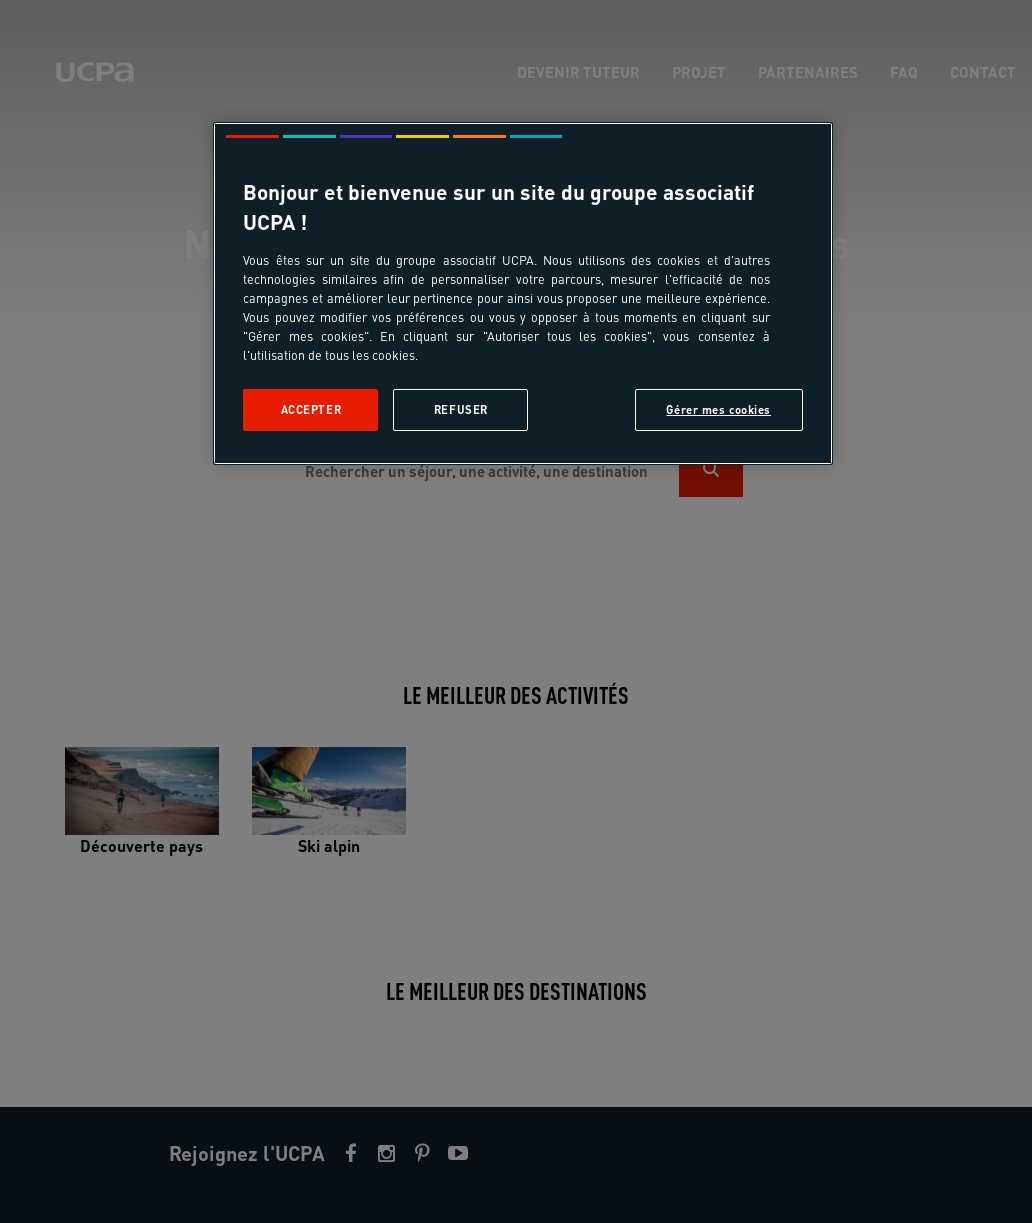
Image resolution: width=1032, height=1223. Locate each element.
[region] (522, 293)
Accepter (311, 409)
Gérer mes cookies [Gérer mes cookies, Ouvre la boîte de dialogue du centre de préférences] (718, 409)
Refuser (461, 409)
